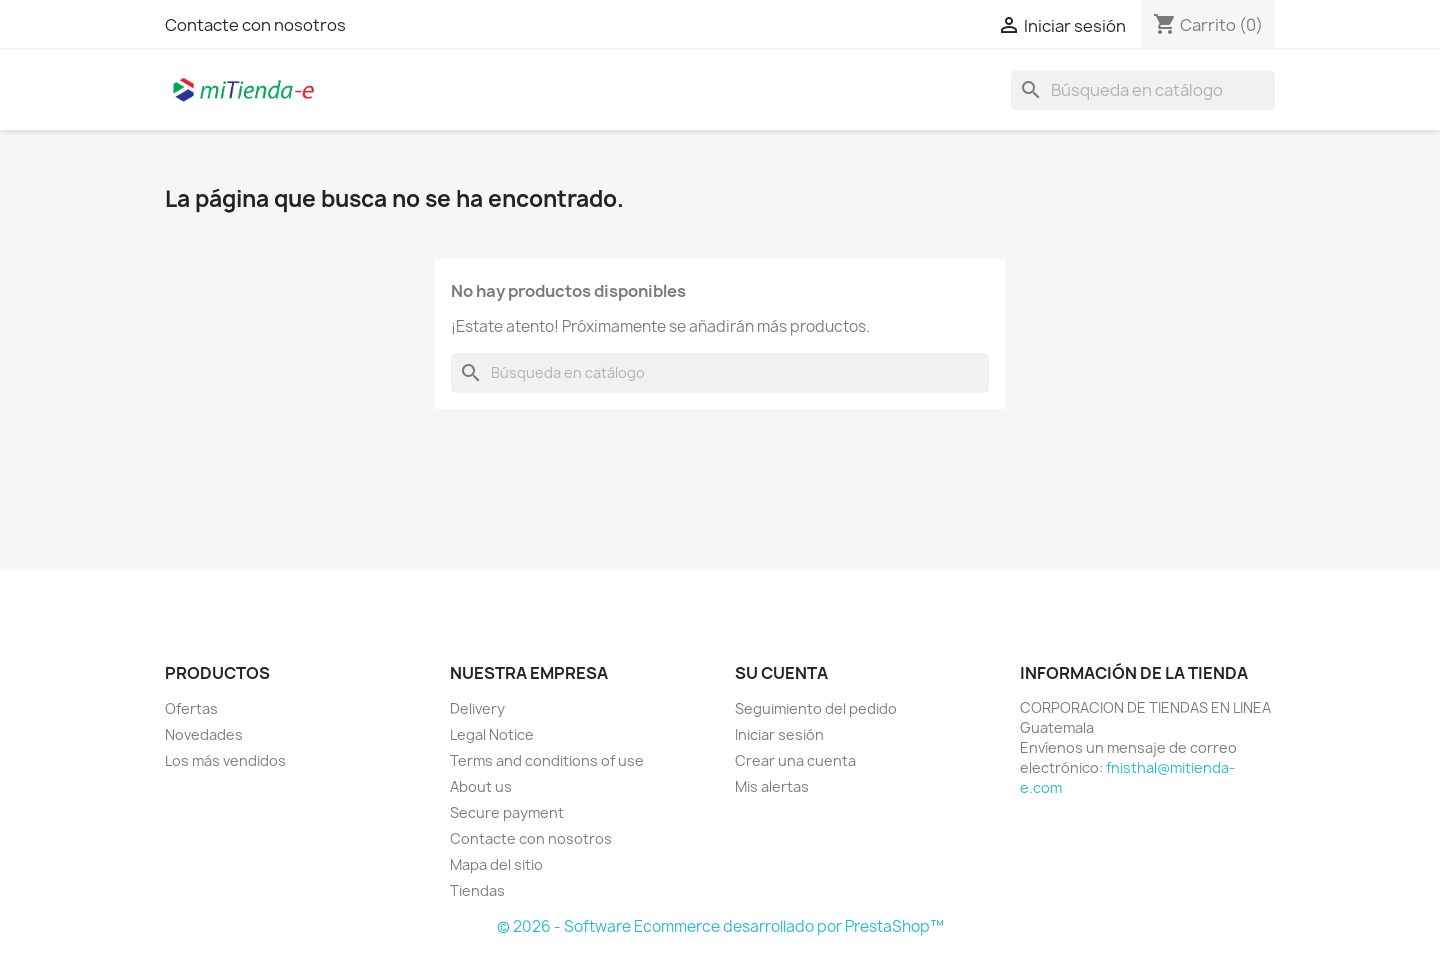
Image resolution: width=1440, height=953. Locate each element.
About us (481, 786)
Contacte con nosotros (255, 25)
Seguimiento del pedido (816, 708)
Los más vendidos (225, 760)
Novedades (204, 734)
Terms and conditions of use (547, 760)
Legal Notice (492, 734)
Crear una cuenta (795, 760)
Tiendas (477, 890)
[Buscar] (1143, 90)
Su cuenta (781, 673)
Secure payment (507, 812)
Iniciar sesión (779, 734)
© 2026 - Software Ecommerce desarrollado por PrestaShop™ (720, 926)
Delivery (477, 708)
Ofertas (191, 708)
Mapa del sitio (496, 864)
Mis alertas (772, 786)
